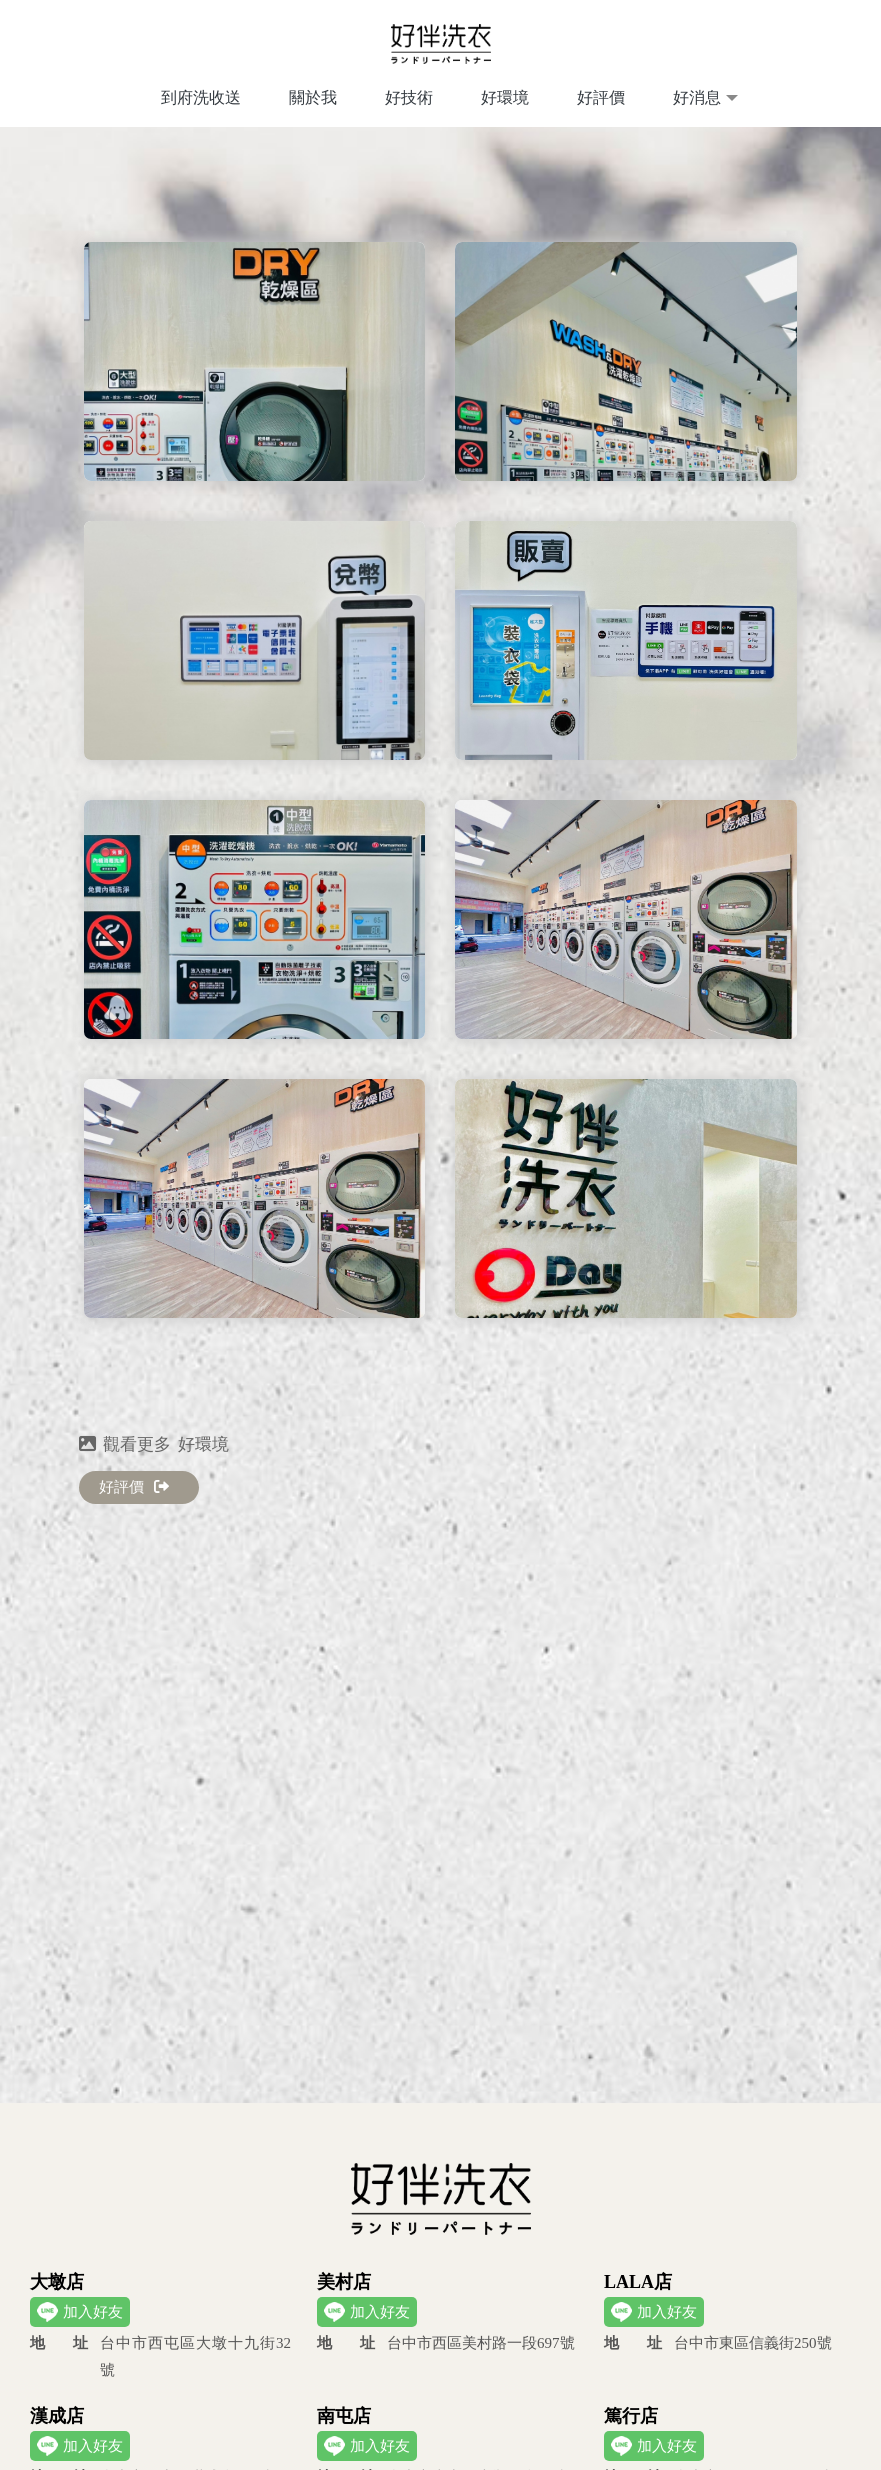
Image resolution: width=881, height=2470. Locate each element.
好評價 (601, 97)
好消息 (697, 97)
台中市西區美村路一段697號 (446, 2343)
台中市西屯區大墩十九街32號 (160, 2354)
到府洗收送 (201, 97)
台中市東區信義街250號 (718, 2343)
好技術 (409, 97)
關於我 (313, 97)
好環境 (505, 97)
